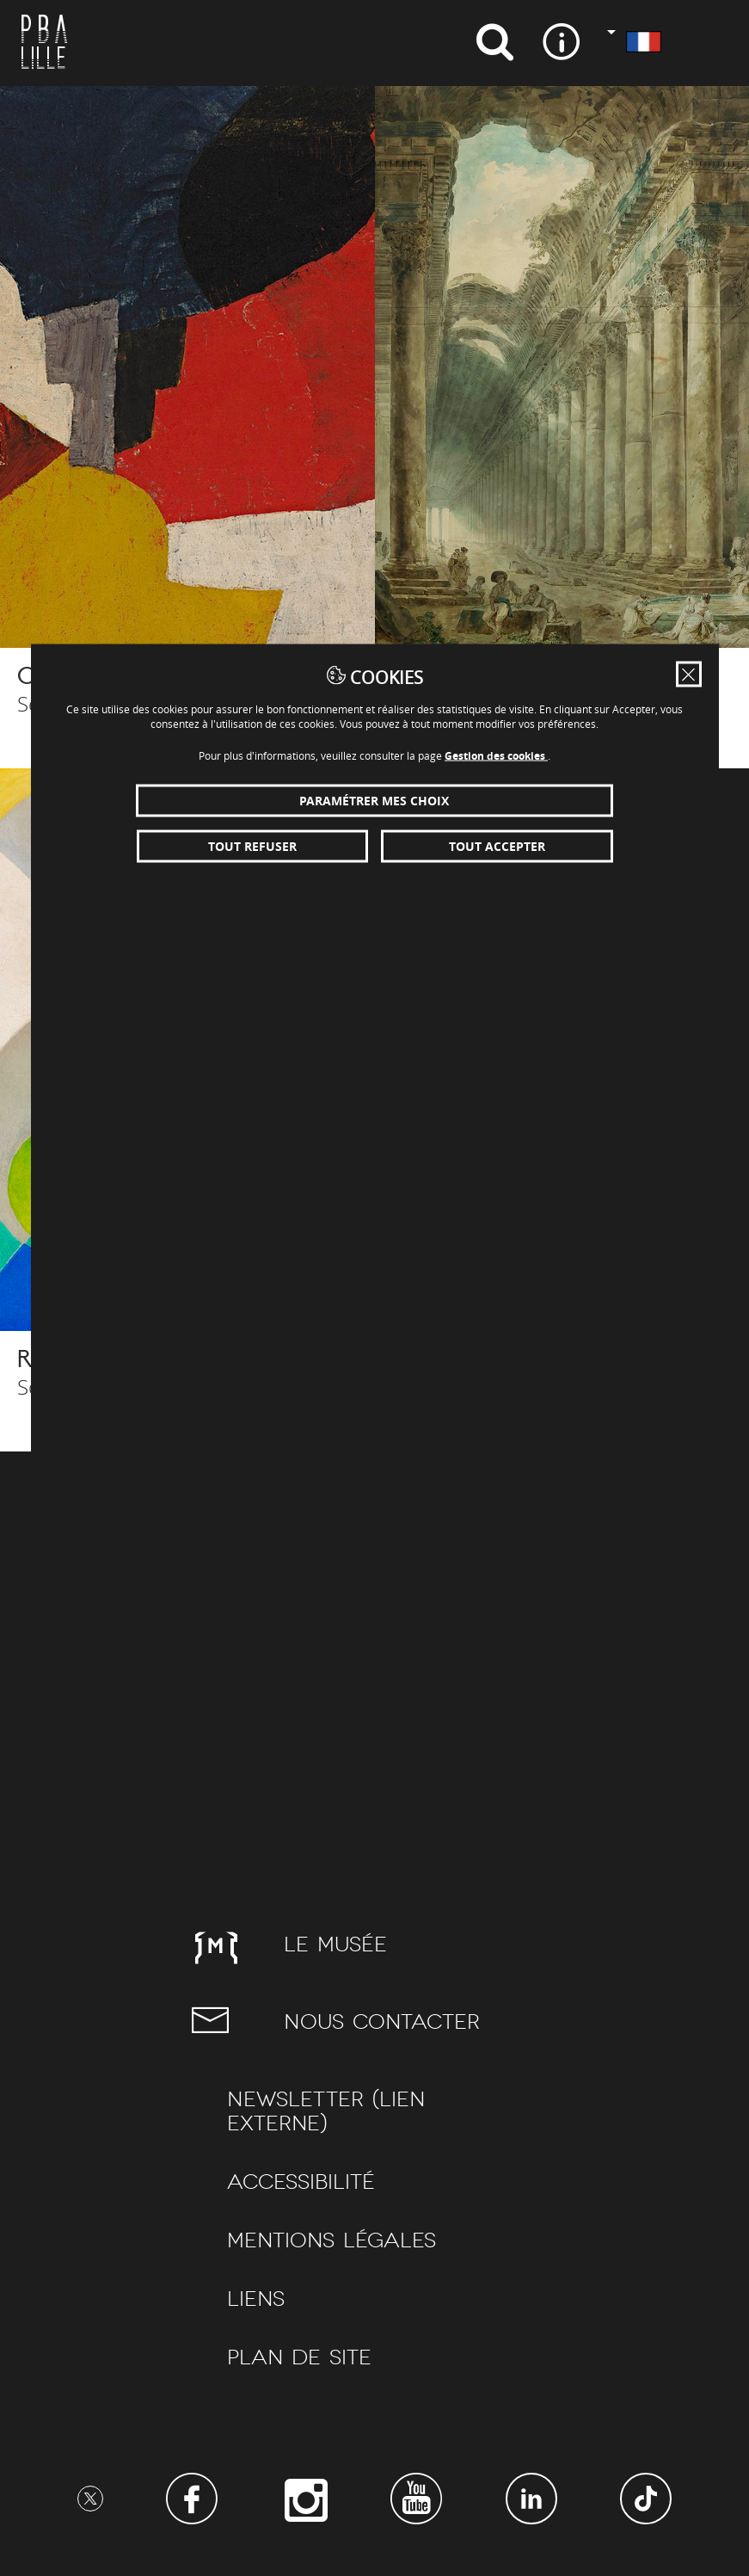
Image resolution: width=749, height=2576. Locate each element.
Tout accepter (497, 846)
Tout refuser (252, 846)
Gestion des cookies (496, 756)
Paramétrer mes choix (374, 800)
